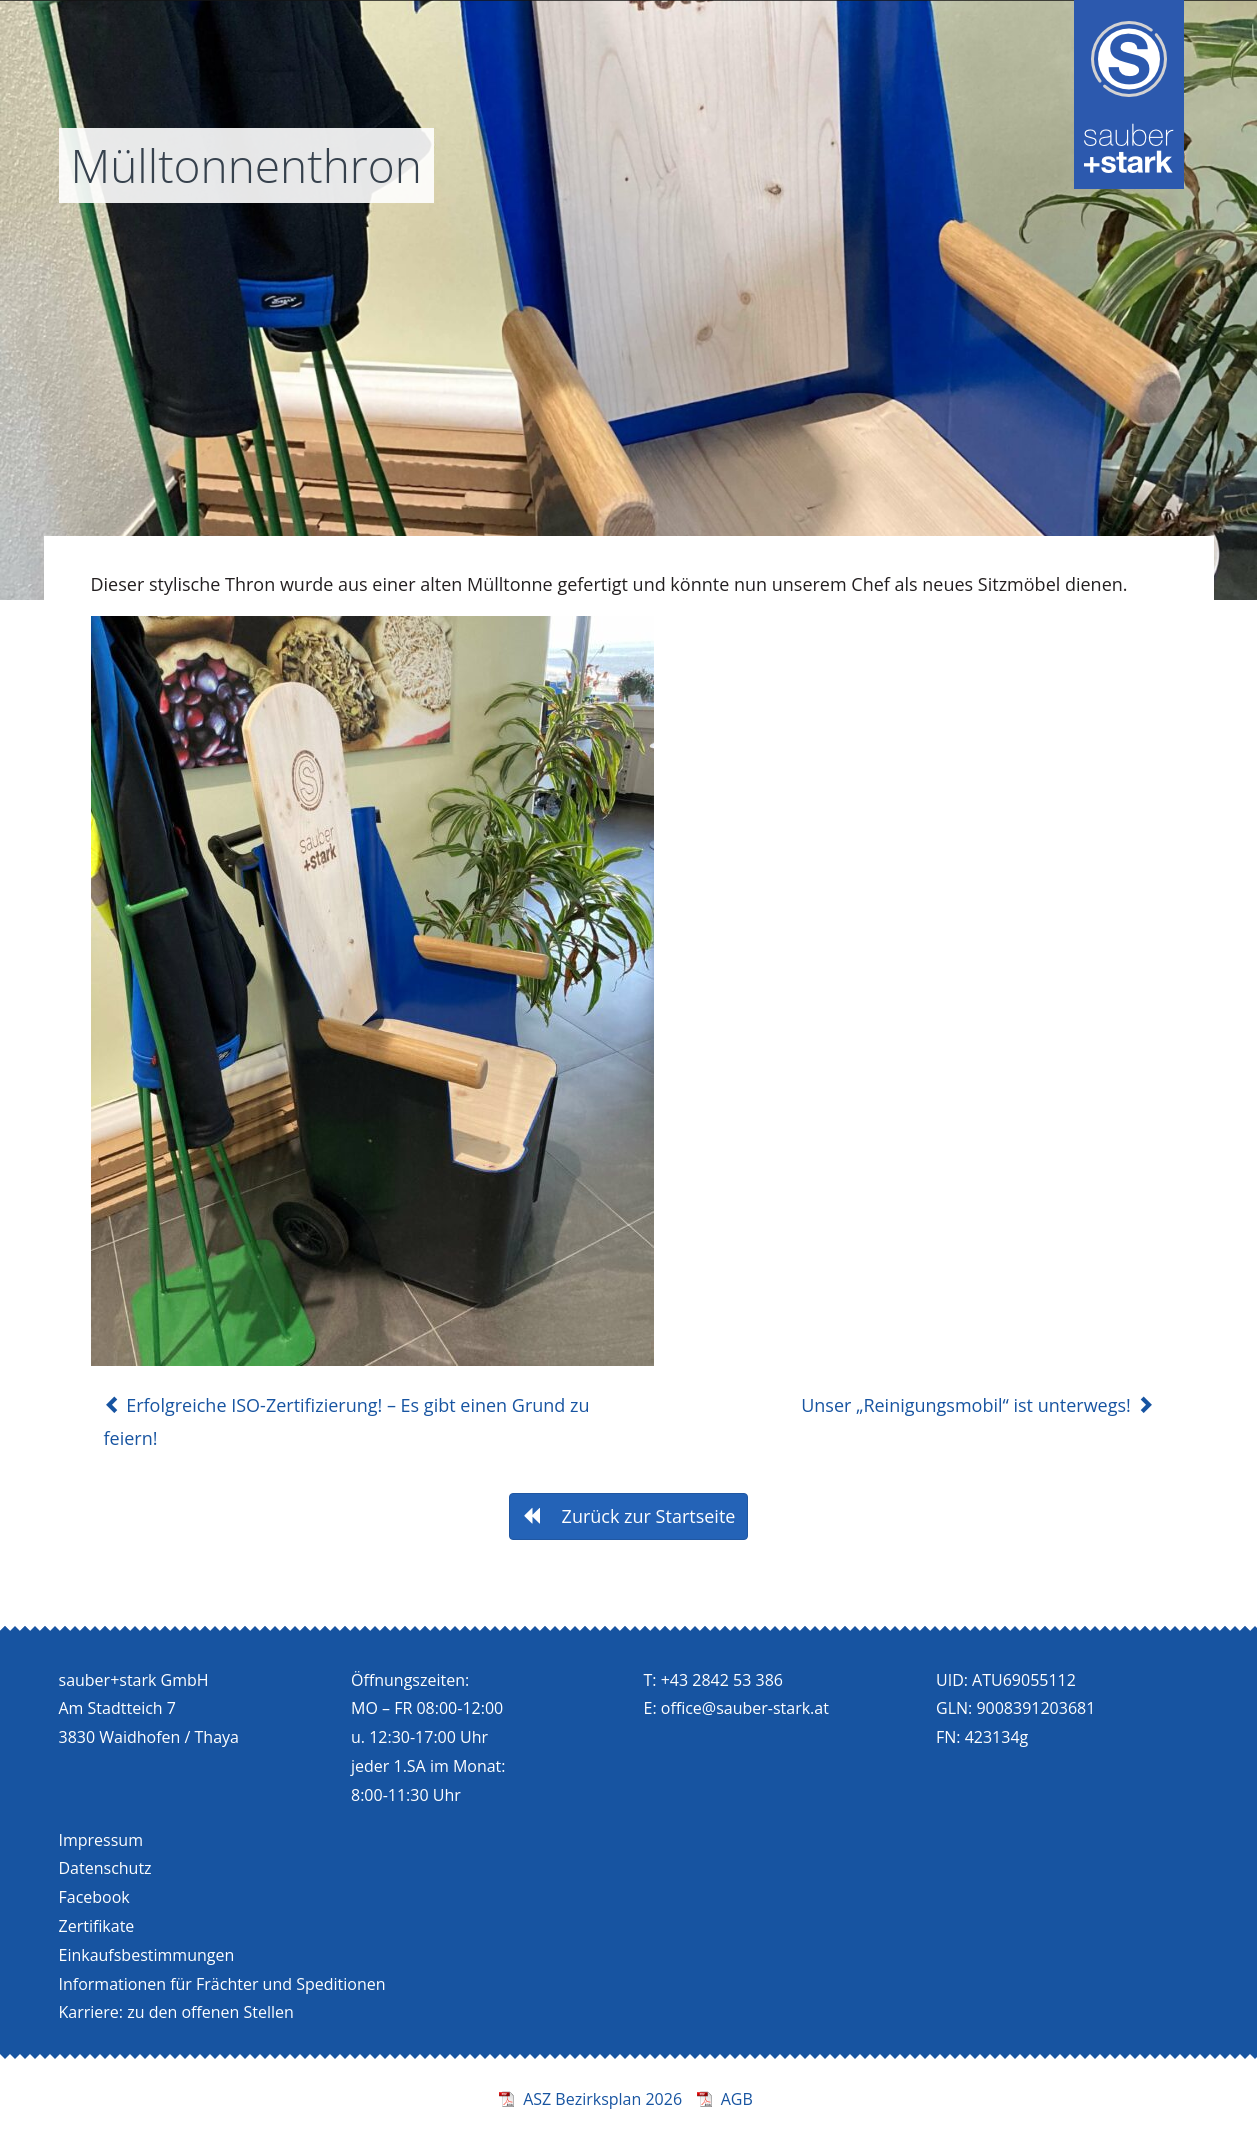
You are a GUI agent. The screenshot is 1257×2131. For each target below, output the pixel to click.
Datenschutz (105, 1868)
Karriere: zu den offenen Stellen (176, 2012)
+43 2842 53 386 (722, 1680)
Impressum (101, 1840)
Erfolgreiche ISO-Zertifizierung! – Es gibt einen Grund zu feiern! (347, 1421)
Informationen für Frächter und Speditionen (222, 1984)
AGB (737, 2099)
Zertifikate (97, 1926)
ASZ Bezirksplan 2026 (602, 2099)
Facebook (94, 1897)
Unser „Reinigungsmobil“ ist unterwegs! (977, 1405)
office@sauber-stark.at (745, 1708)
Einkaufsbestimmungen (147, 1955)
